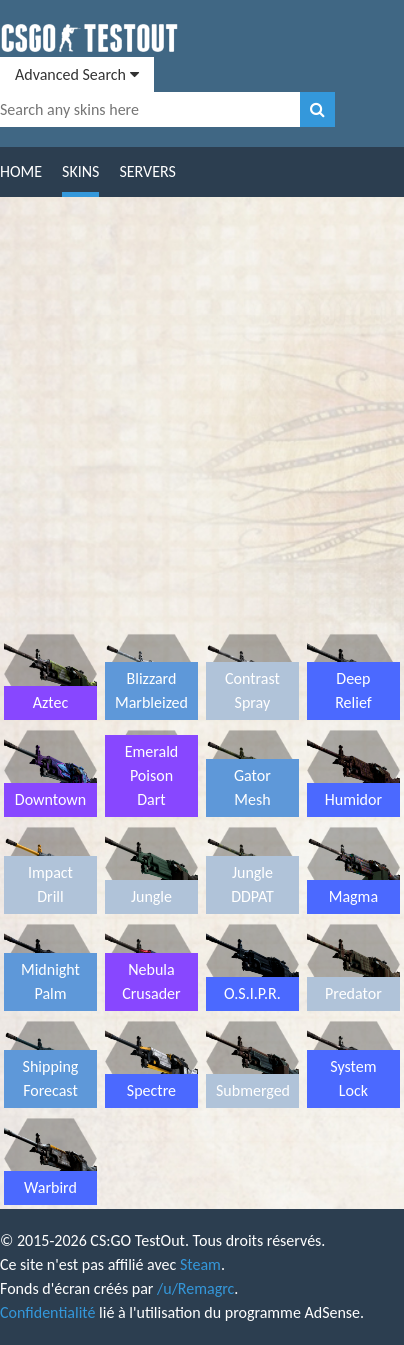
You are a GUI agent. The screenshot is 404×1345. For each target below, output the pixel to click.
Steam (200, 1264)
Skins (80, 171)
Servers (147, 171)
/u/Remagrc (195, 1288)
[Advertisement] (202, 419)
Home (21, 171)
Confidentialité (47, 1312)
